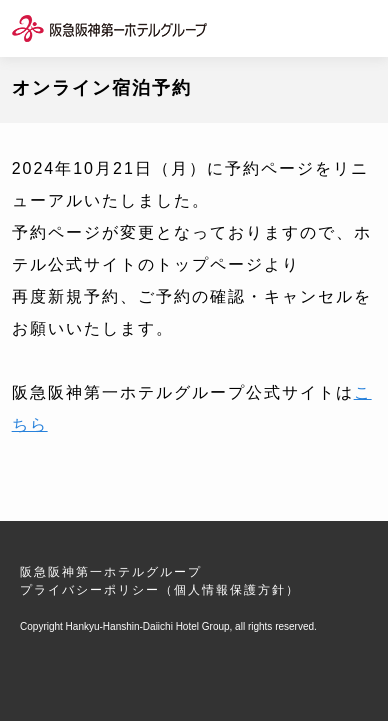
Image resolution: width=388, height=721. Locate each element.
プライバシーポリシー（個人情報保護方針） (160, 590)
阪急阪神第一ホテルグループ (111, 572)
